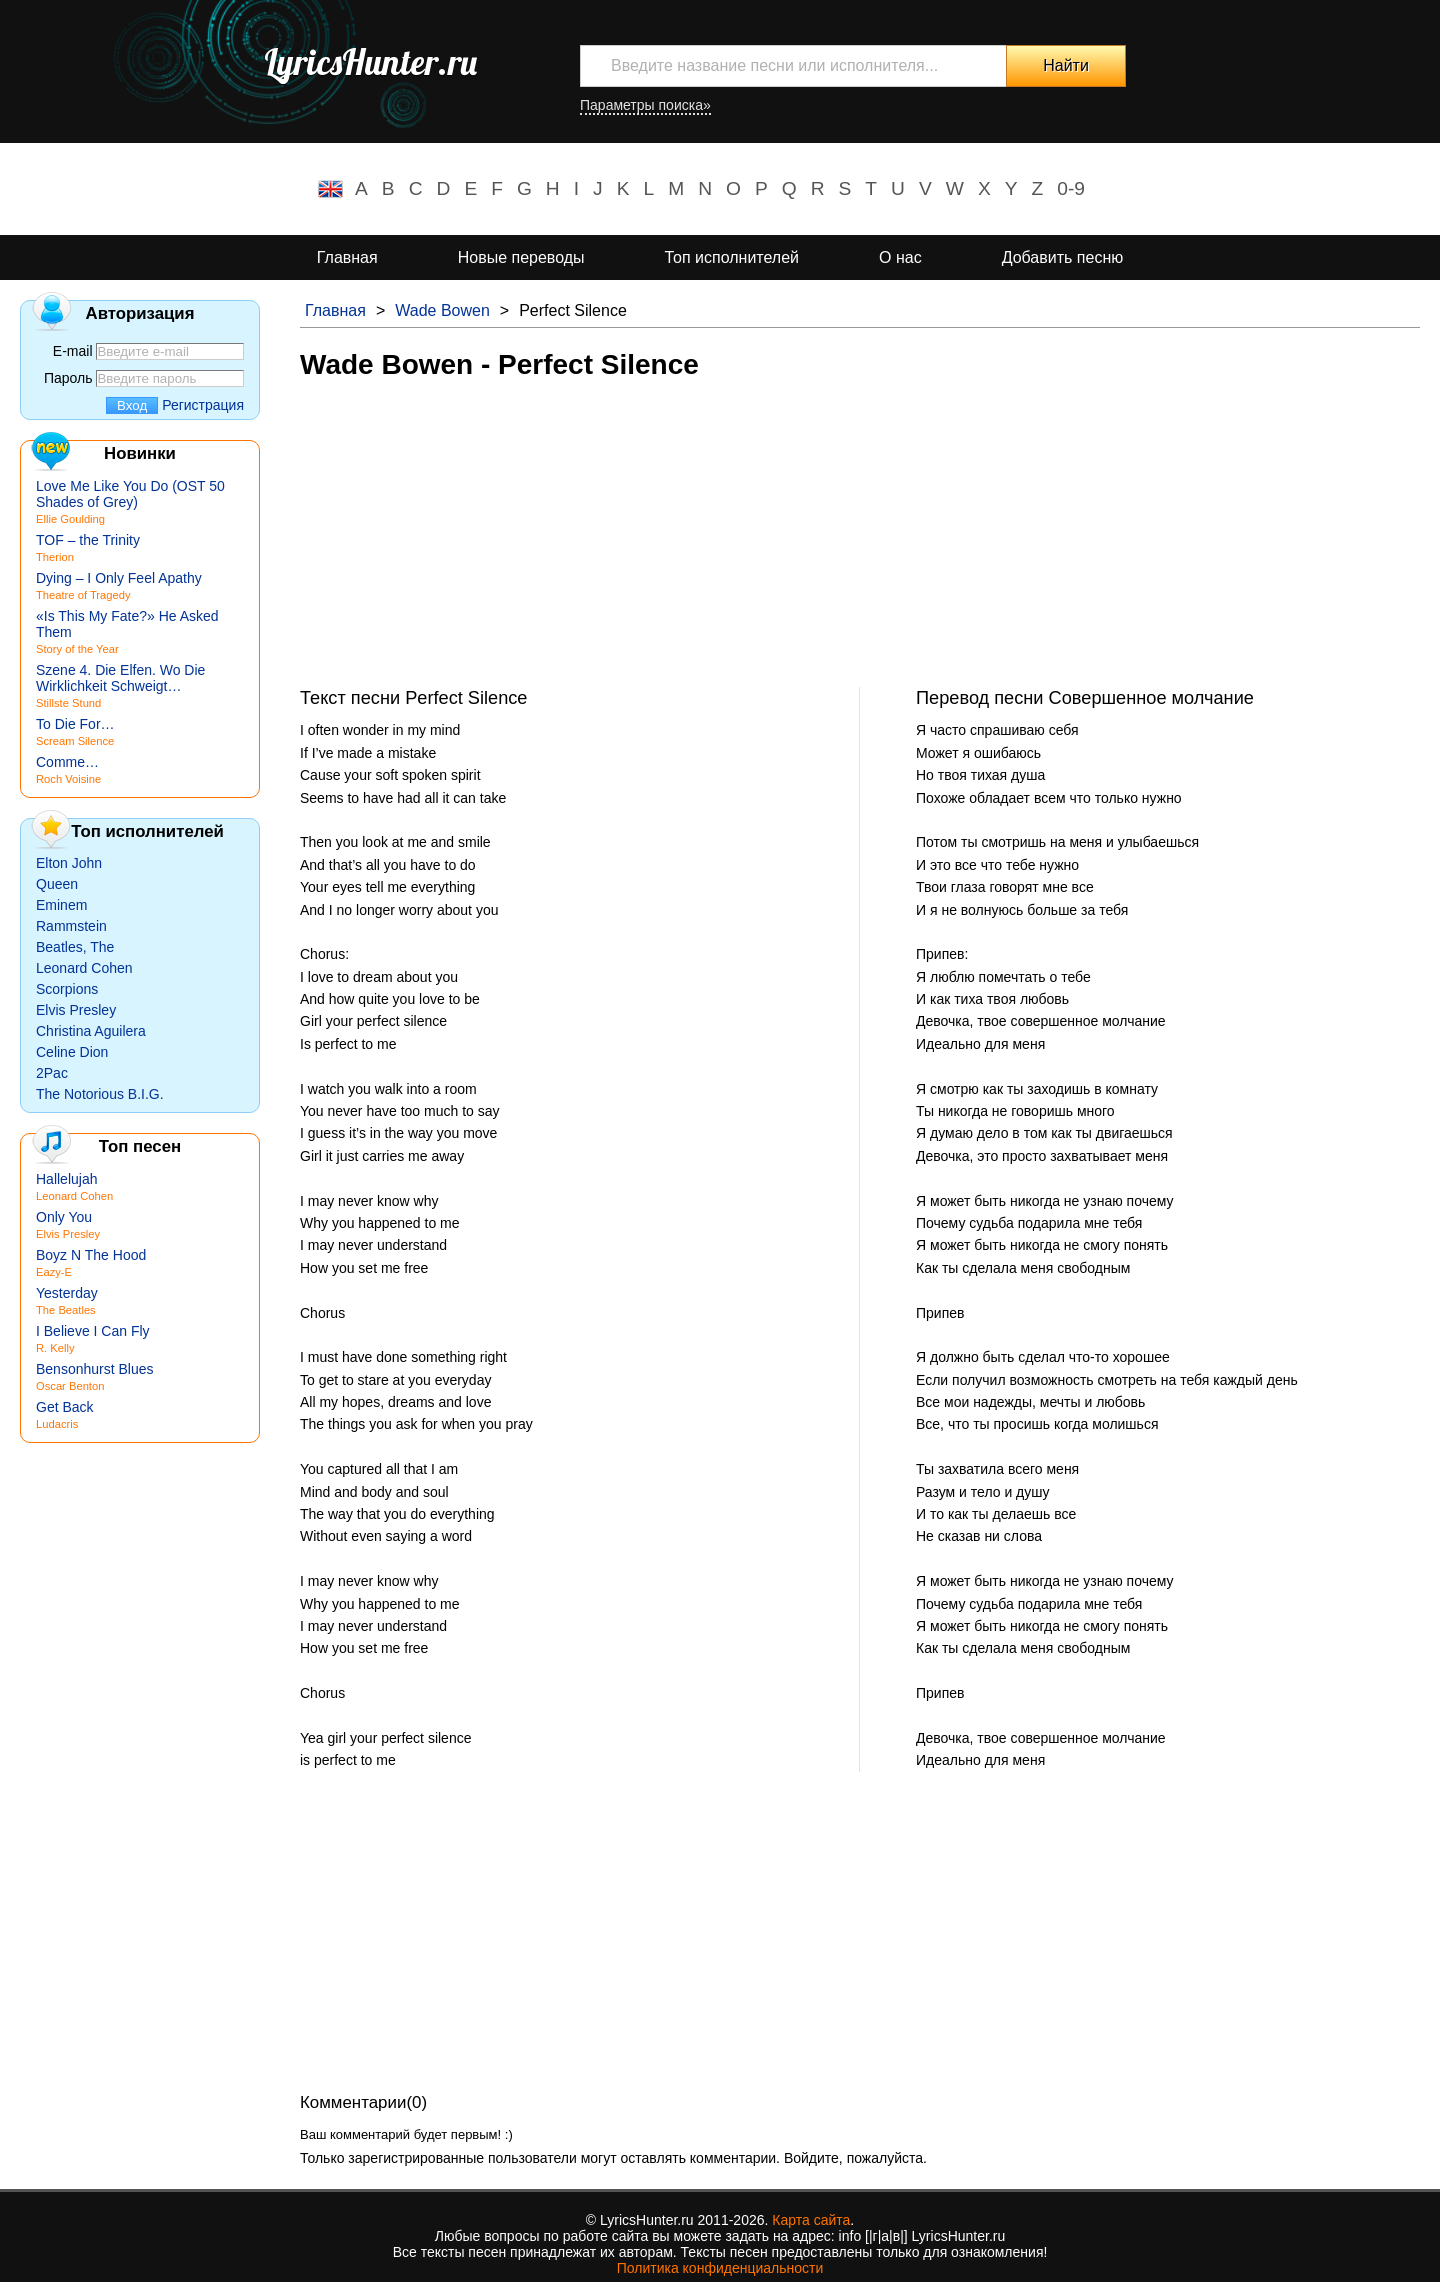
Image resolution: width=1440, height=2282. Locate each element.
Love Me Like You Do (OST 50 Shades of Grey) (130, 494)
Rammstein (71, 926)
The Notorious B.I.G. (100, 1094)
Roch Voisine (68, 779)
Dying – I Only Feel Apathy (119, 578)
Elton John (69, 863)
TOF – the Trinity (88, 540)
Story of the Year (77, 649)
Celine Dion (72, 1052)
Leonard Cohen (84, 968)
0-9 (1071, 188)
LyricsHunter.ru (370, 62)
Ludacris (57, 1424)
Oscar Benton (70, 1386)
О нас (900, 257)
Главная (347, 257)
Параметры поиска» (645, 105)
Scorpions (67, 989)
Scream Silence (75, 741)
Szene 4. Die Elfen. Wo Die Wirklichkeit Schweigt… (120, 678)
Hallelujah (66, 1179)
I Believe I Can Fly (93, 1331)
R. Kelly (55, 1348)
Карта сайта (811, 2220)
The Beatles (66, 1310)
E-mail (73, 351)
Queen (57, 884)
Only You (64, 1217)
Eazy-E (54, 1272)
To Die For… (75, 724)
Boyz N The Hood (91, 1255)
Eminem (61, 905)
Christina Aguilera (91, 1031)
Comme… (67, 762)
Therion (55, 557)
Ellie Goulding (70, 519)
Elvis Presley (76, 1010)
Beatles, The (75, 947)
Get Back (65, 1407)
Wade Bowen (442, 310)
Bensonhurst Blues (95, 1369)
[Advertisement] (860, 547)
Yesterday (67, 1293)
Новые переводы (521, 257)
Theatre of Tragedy (83, 595)
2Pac (52, 1073)
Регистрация (203, 405)
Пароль (68, 378)
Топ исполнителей (732, 257)
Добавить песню (1063, 257)
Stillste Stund (68, 703)
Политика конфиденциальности (720, 2268)
